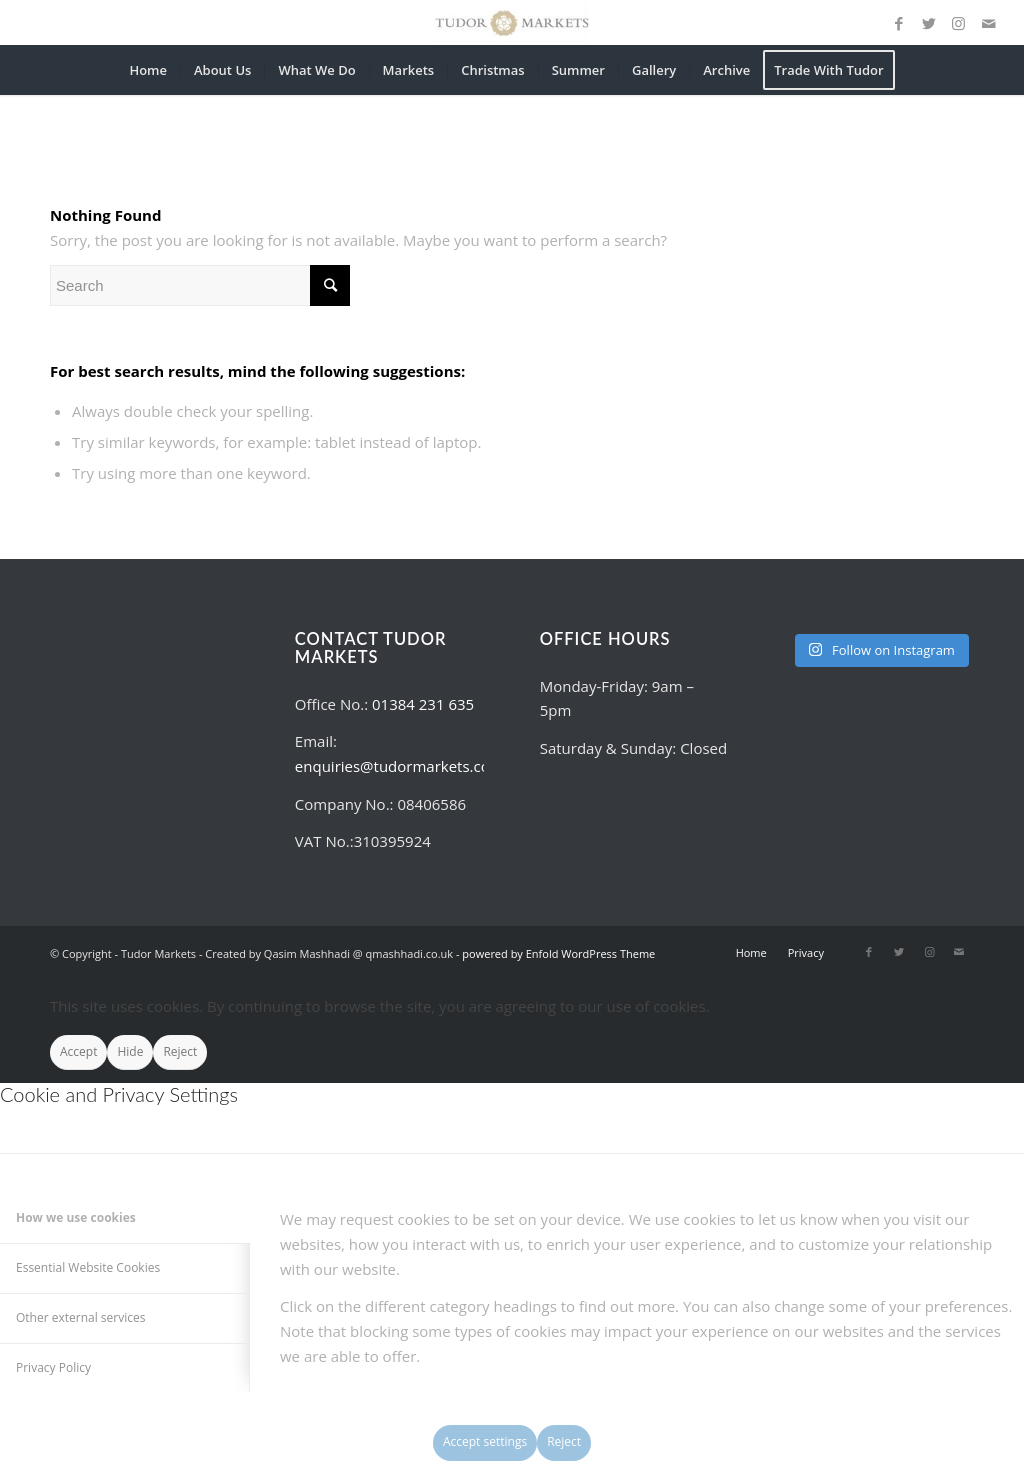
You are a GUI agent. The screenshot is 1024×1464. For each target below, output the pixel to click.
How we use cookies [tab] (76, 1217)
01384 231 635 (423, 704)
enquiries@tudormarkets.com (399, 766)
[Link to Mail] (989, 23)
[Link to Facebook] (899, 23)
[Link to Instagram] (959, 23)
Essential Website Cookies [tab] (88, 1267)
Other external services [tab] (80, 1317)
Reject (180, 1051)
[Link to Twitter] (929, 23)
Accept (78, 1051)
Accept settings (485, 1441)
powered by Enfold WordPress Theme (558, 953)
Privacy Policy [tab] (53, 1367)
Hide (130, 1051)
